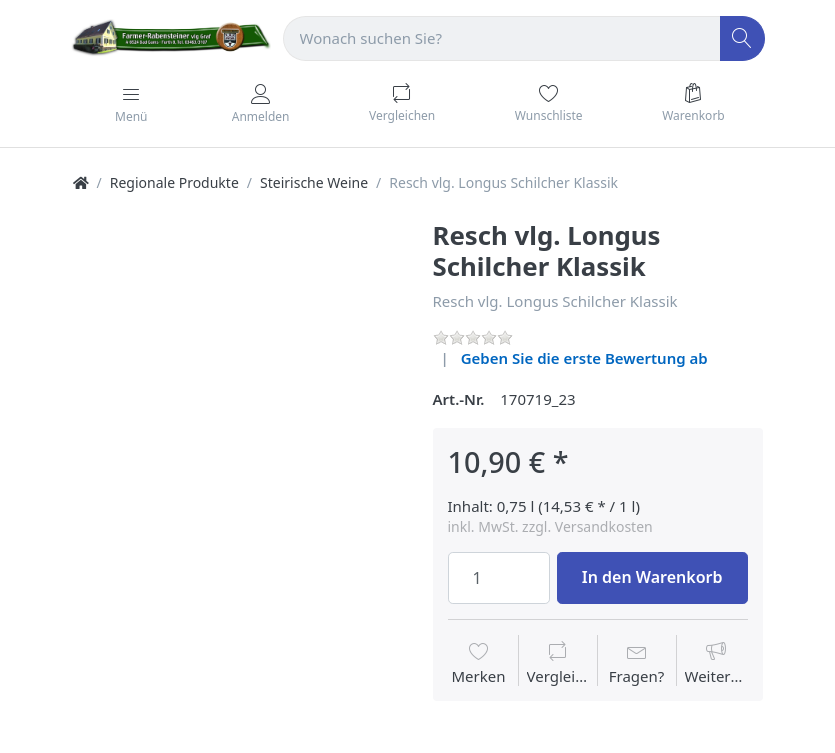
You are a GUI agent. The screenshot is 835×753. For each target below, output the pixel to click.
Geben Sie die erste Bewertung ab (584, 358)
